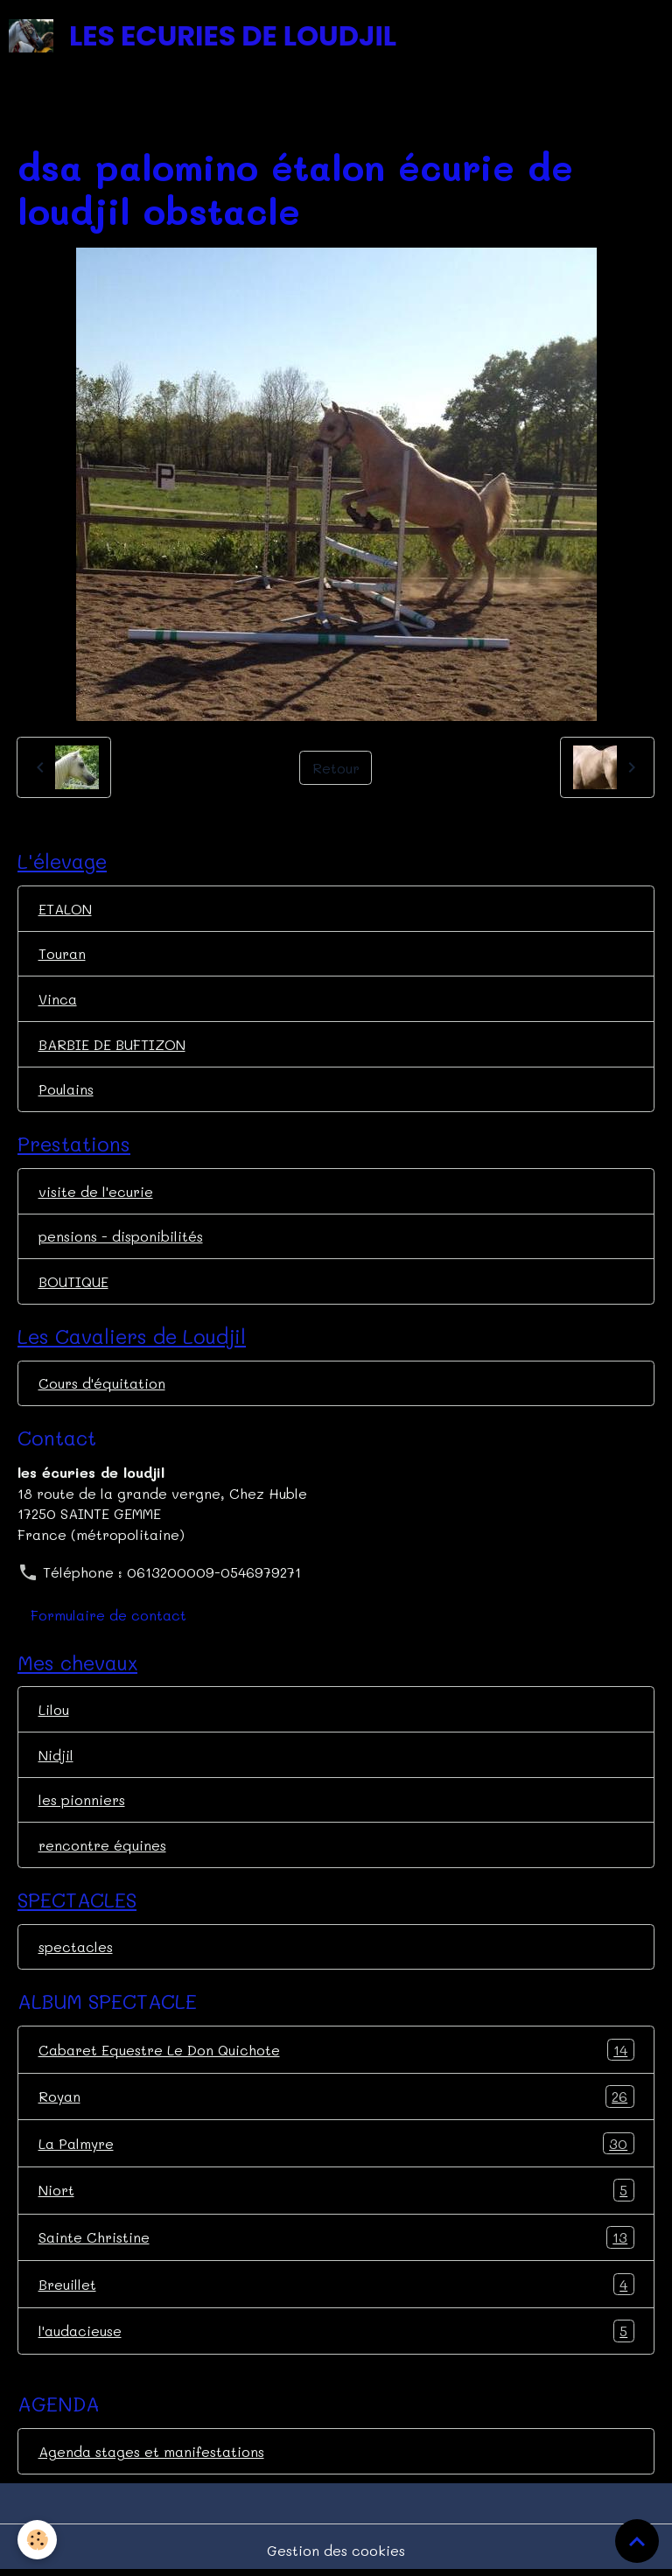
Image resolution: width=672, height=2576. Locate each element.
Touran (62, 953)
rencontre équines (102, 1845)
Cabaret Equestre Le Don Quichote (336, 2050)
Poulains (66, 1089)
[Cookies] (37, 2539)
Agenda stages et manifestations (151, 2451)
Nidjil (56, 1755)
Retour (336, 768)
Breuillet (336, 2284)
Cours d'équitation (101, 1383)
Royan (336, 2096)
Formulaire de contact (108, 1615)
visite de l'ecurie (95, 1191)
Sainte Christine (336, 2237)
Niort (336, 2190)
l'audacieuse (336, 2331)
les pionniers (81, 1799)
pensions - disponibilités (120, 1236)
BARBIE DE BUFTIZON (112, 1044)
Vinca (57, 999)
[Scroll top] (637, 2541)
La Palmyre (336, 2143)
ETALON (65, 909)
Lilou (53, 1709)
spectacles (75, 1946)
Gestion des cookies (336, 2550)
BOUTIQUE (73, 1281)
